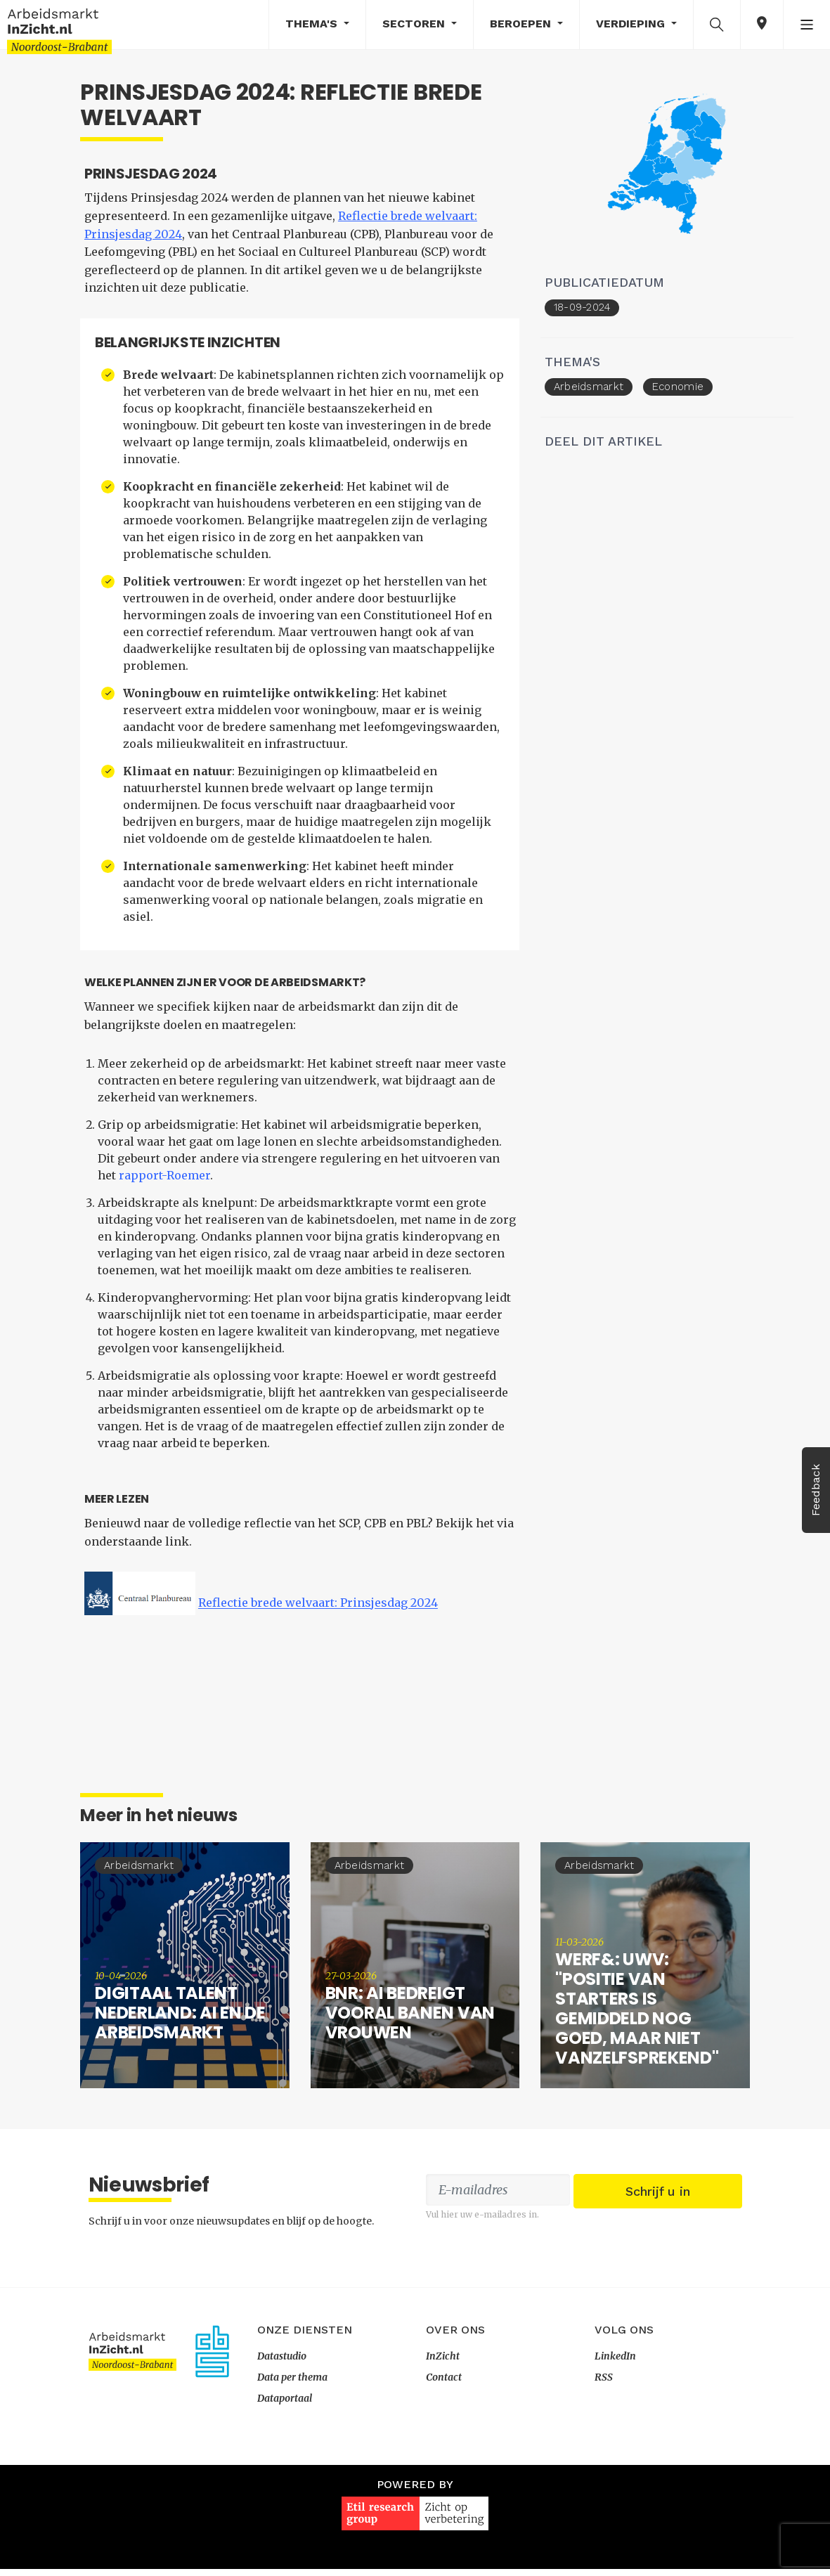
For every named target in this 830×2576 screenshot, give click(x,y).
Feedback (815, 1490)
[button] (717, 23)
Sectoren (415, 23)
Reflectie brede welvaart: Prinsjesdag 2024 (312, 1615)
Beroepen (522, 23)
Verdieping (632, 23)
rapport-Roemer (141, 1187)
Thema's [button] (313, 23)
